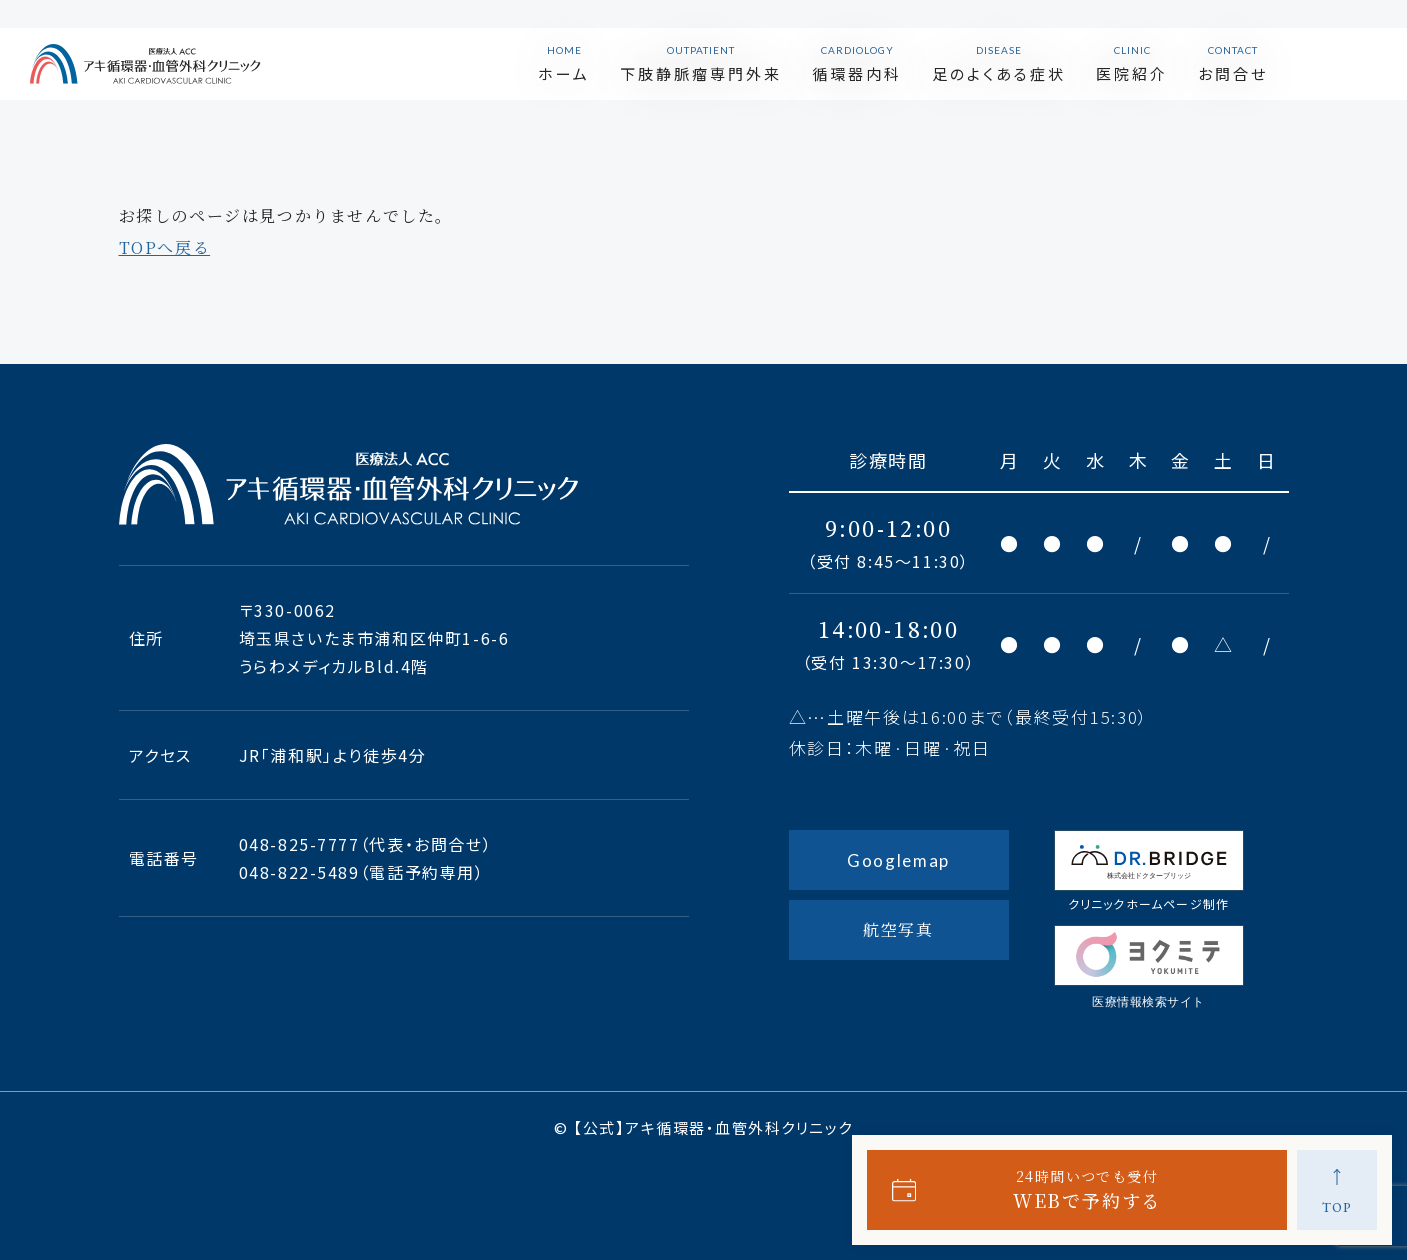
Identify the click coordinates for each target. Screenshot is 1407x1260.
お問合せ (1282, 49)
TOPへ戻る (165, 247)
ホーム (613, 49)
